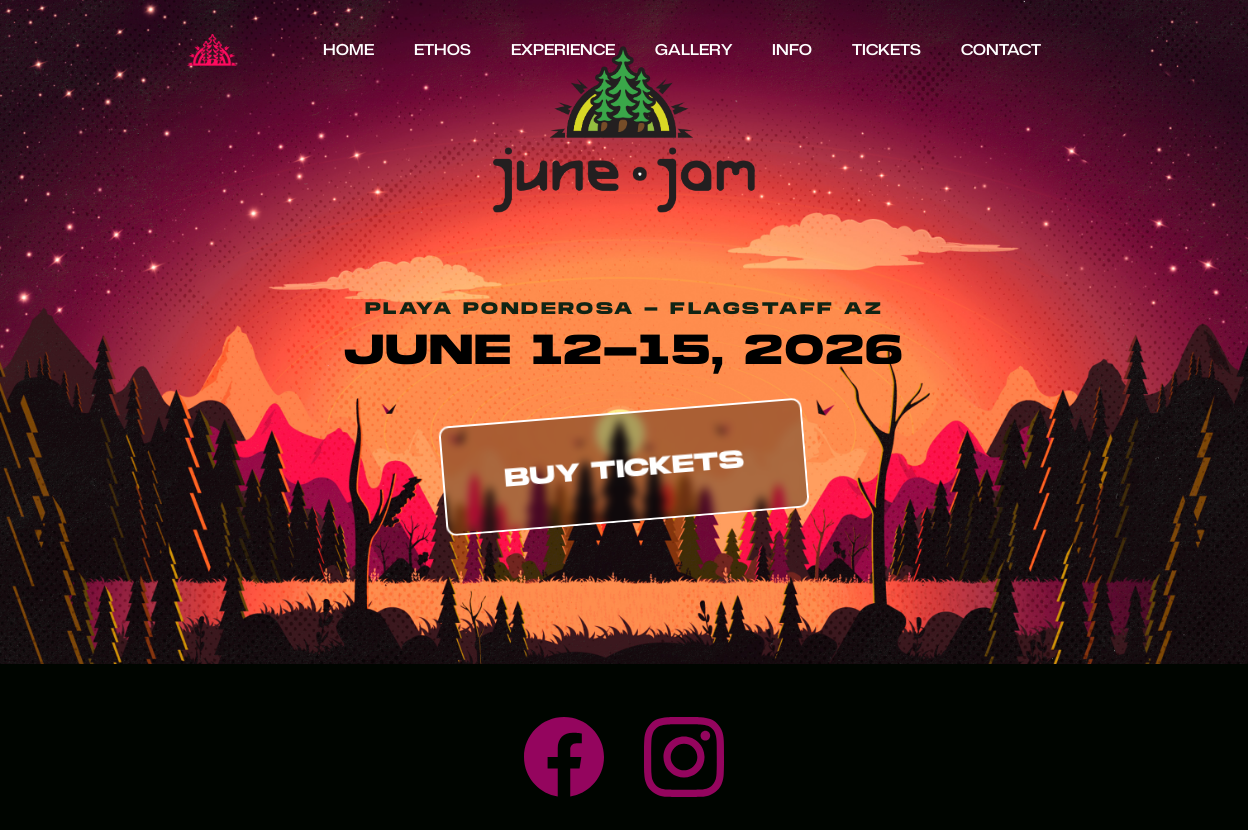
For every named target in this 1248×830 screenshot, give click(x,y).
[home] (212, 50)
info (792, 49)
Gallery (693, 49)
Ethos (442, 49)
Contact (1001, 49)
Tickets (886, 49)
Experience (563, 49)
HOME (348, 49)
